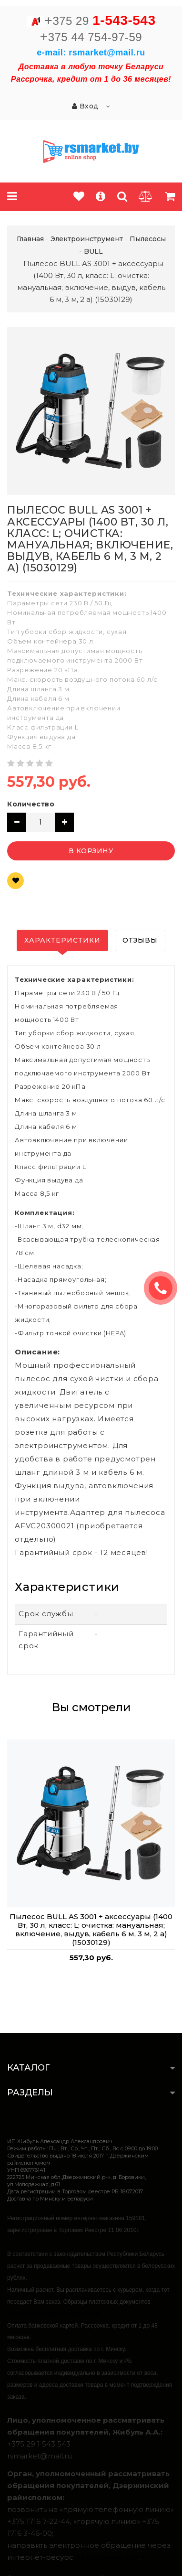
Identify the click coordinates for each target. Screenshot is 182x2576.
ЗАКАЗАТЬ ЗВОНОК (164, 1288)
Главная (30, 239)
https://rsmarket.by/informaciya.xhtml (53, 2313)
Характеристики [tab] (62, 940)
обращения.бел (107, 2557)
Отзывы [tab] (140, 940)
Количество (30, 804)
